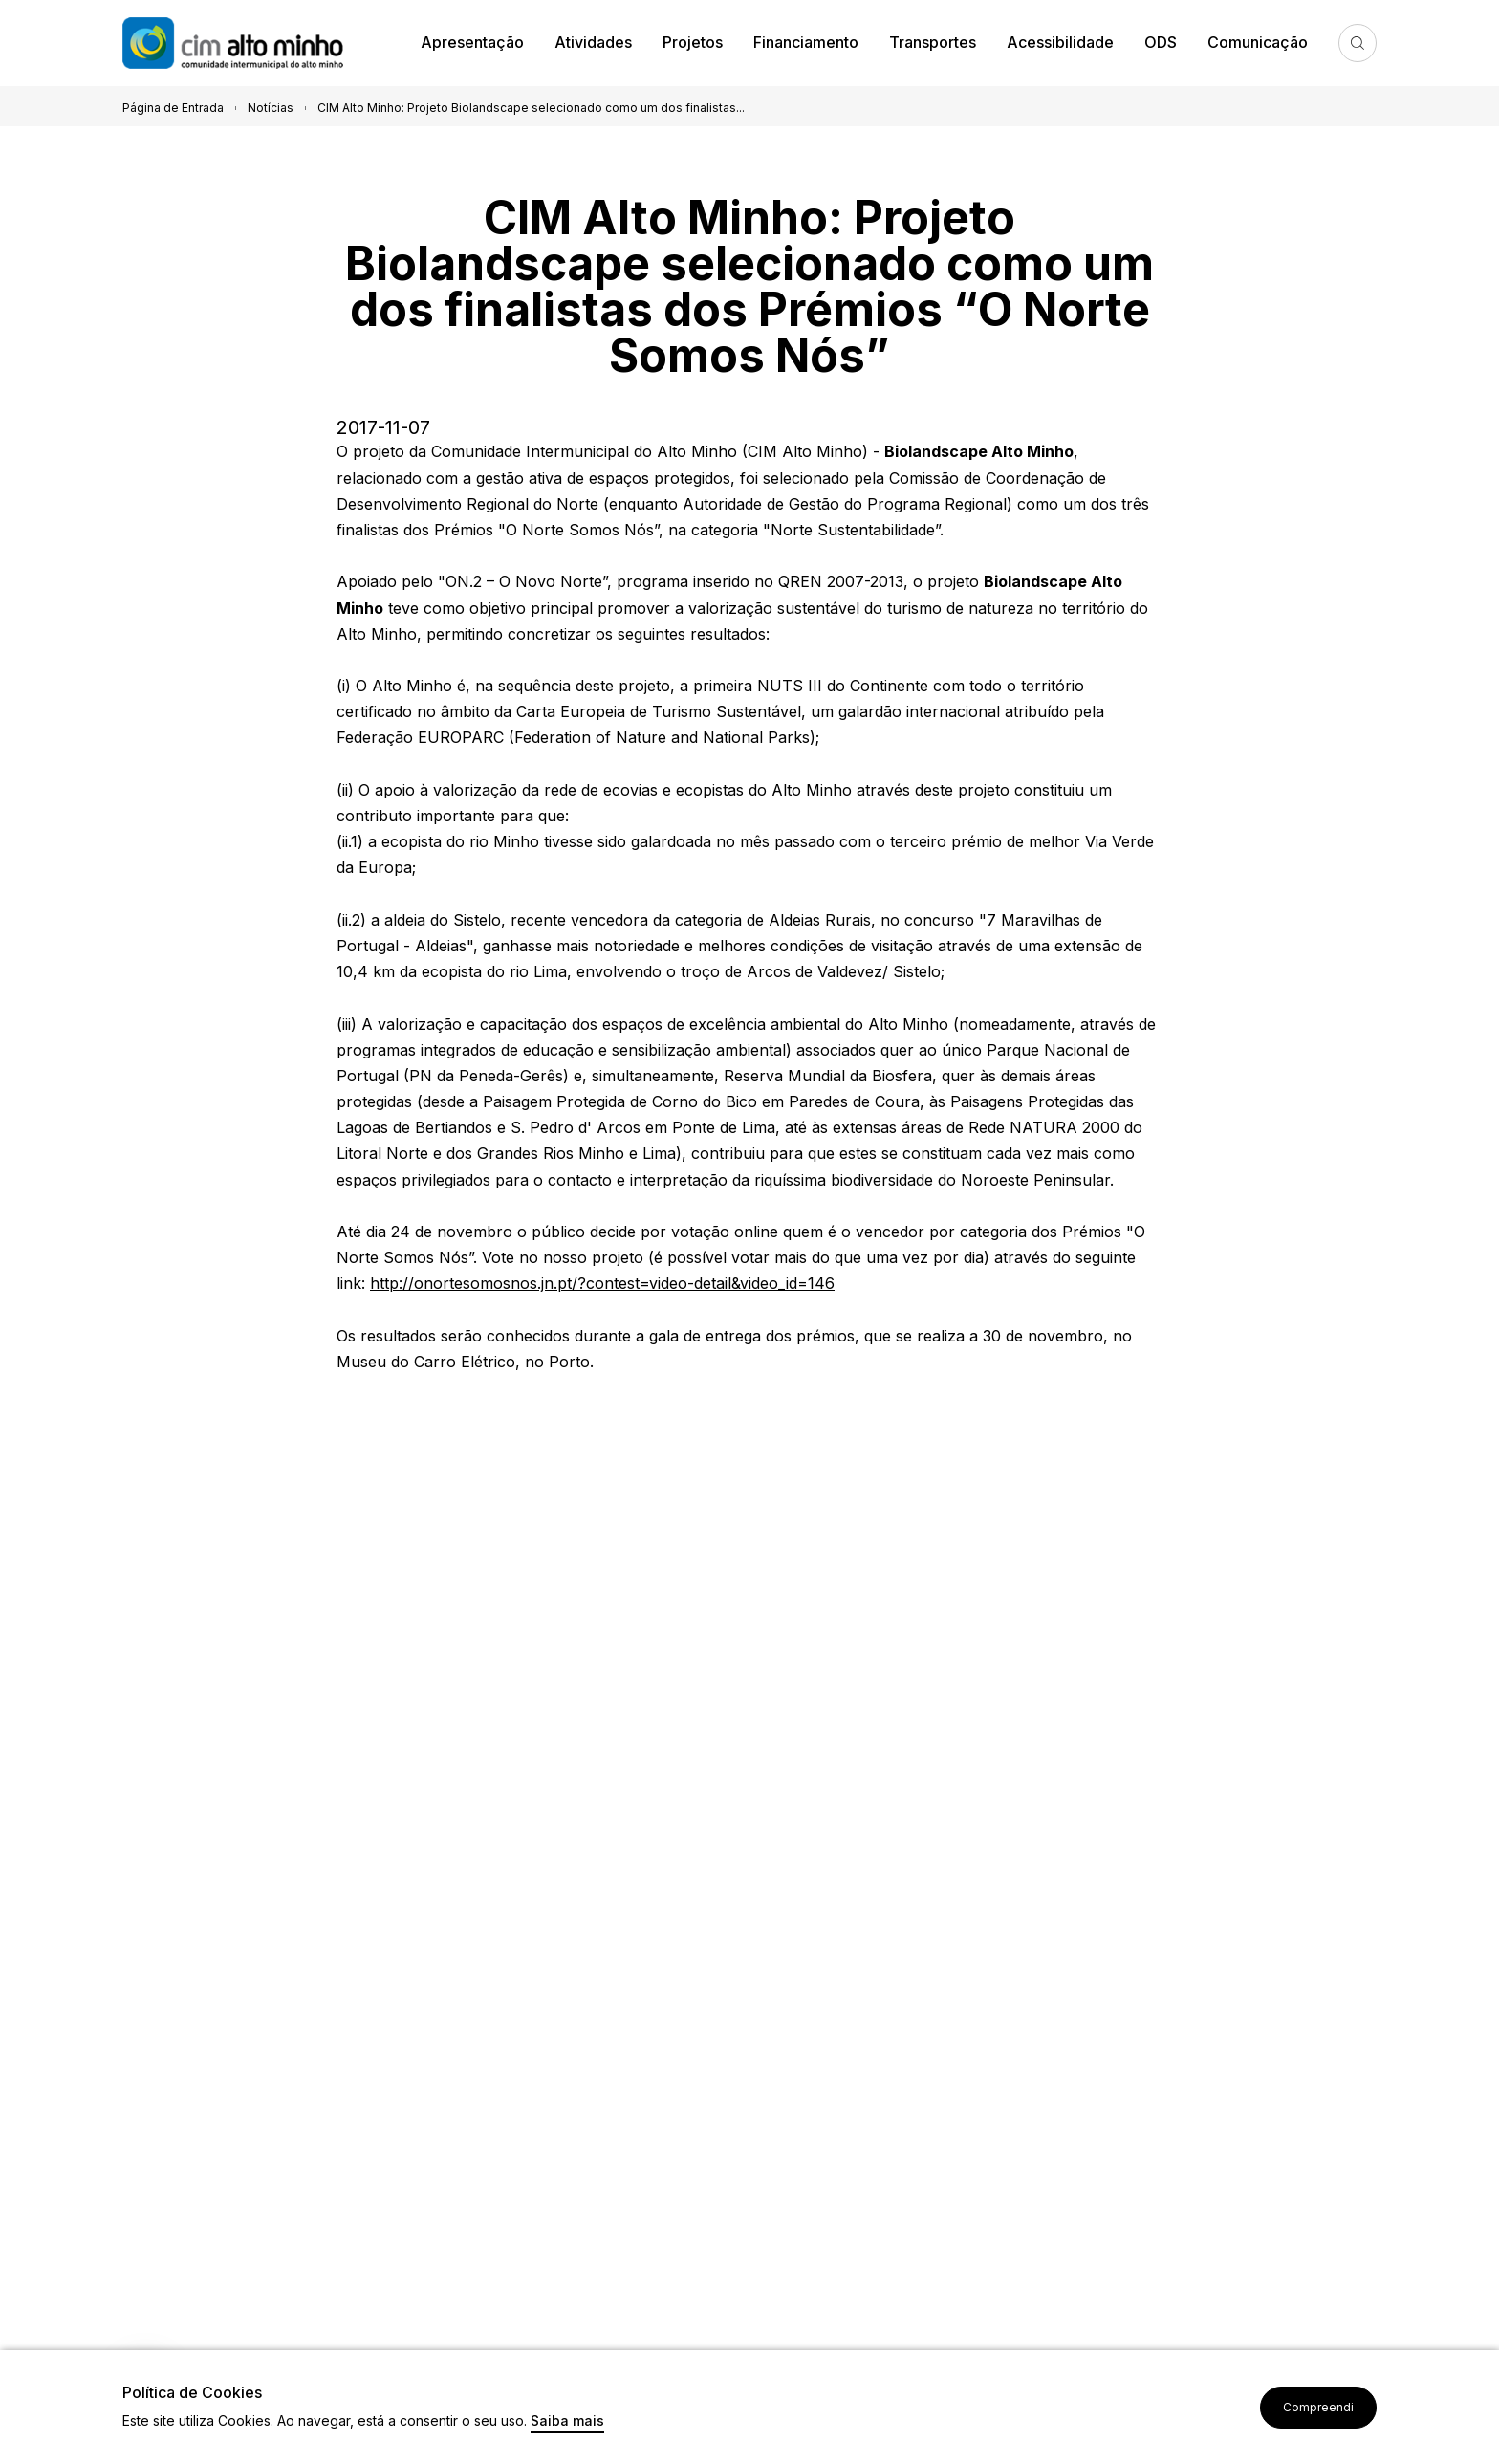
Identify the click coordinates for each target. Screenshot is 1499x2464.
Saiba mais (567, 2421)
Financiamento (805, 42)
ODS (1160, 42)
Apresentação (472, 42)
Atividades (593, 42)
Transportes (932, 42)
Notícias (270, 107)
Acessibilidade (1060, 42)
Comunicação (1257, 42)
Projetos (693, 42)
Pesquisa (1357, 43)
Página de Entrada (173, 107)
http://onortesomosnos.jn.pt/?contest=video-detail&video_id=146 (602, 1283)
